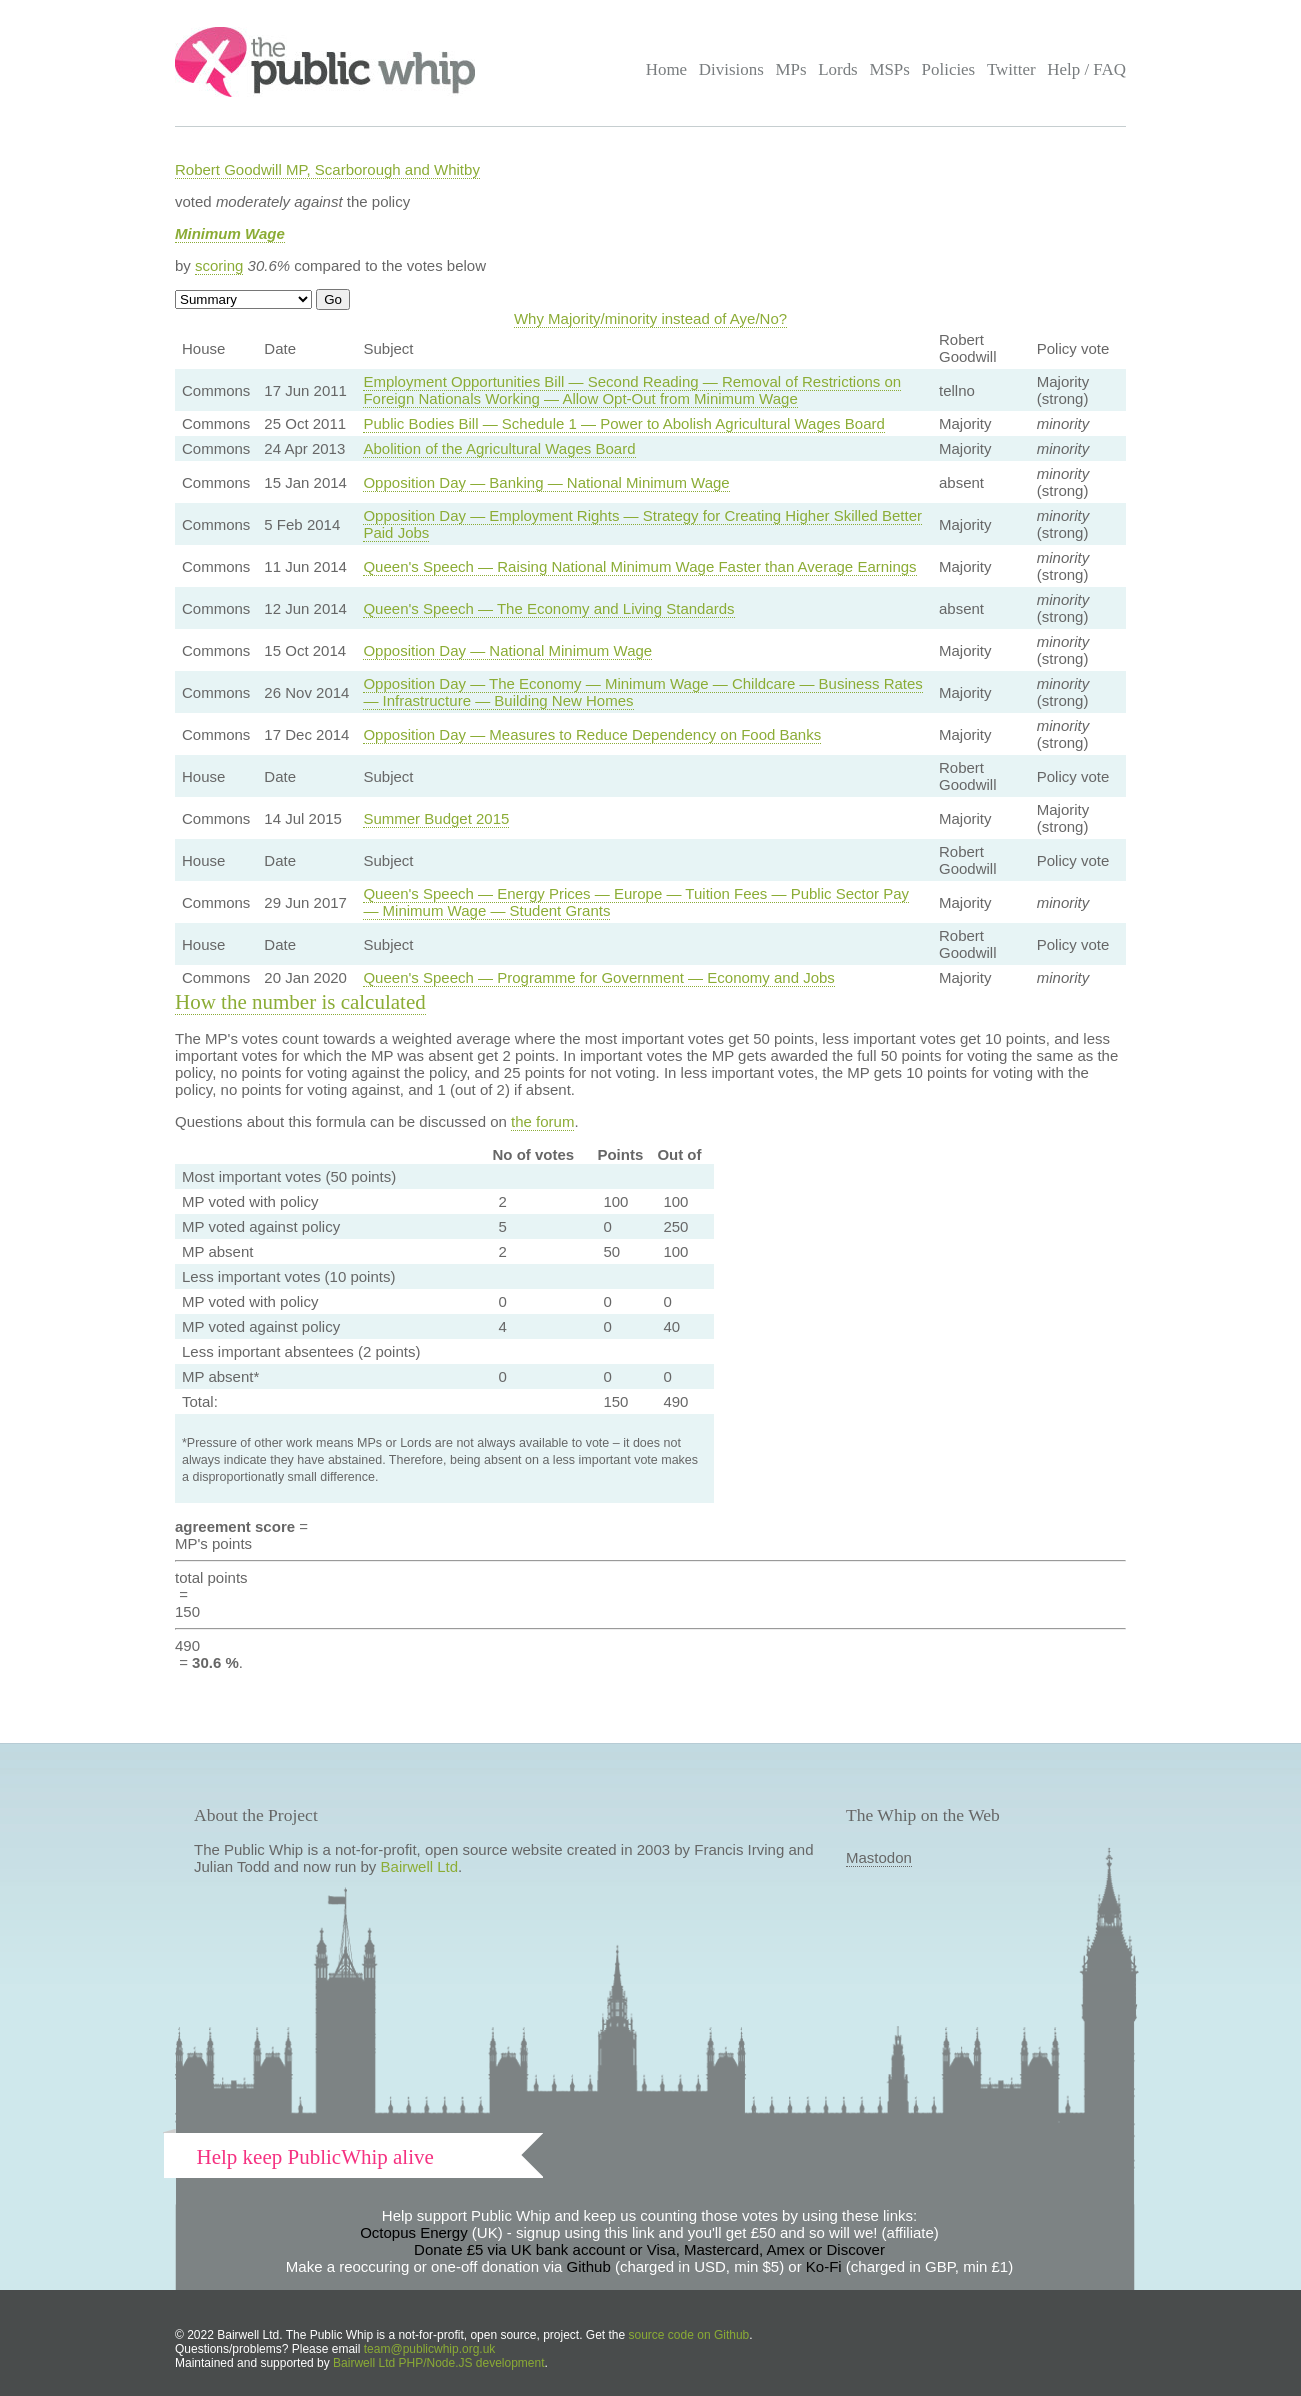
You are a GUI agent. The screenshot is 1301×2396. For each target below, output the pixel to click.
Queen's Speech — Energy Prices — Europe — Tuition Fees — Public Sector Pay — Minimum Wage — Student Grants (636, 902)
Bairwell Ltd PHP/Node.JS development (438, 2363)
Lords (838, 69)
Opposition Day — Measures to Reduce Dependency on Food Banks (592, 734)
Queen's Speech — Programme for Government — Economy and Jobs (598, 977)
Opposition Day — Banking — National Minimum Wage (546, 482)
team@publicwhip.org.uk (430, 2349)
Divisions (731, 69)
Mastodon (879, 1857)
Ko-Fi (824, 2266)
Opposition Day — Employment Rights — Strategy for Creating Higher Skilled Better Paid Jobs (642, 524)
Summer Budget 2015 (436, 818)
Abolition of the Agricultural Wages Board (499, 448)
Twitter (1011, 69)
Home (666, 69)
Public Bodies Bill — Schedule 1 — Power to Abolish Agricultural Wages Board (623, 423)
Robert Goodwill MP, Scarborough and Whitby (327, 169)
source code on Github (689, 2335)
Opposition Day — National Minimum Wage (507, 650)
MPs (790, 69)
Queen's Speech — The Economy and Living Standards (548, 608)
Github (589, 2266)
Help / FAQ (1086, 69)
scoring (219, 265)
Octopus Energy (414, 2232)
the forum (542, 1121)
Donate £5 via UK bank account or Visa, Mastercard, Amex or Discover (649, 2249)
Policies (949, 69)
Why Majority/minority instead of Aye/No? (650, 318)
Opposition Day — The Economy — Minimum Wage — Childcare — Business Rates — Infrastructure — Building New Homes (642, 692)
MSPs (889, 69)
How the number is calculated (300, 1002)
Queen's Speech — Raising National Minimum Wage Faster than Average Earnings (639, 566)
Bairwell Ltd (420, 1866)
